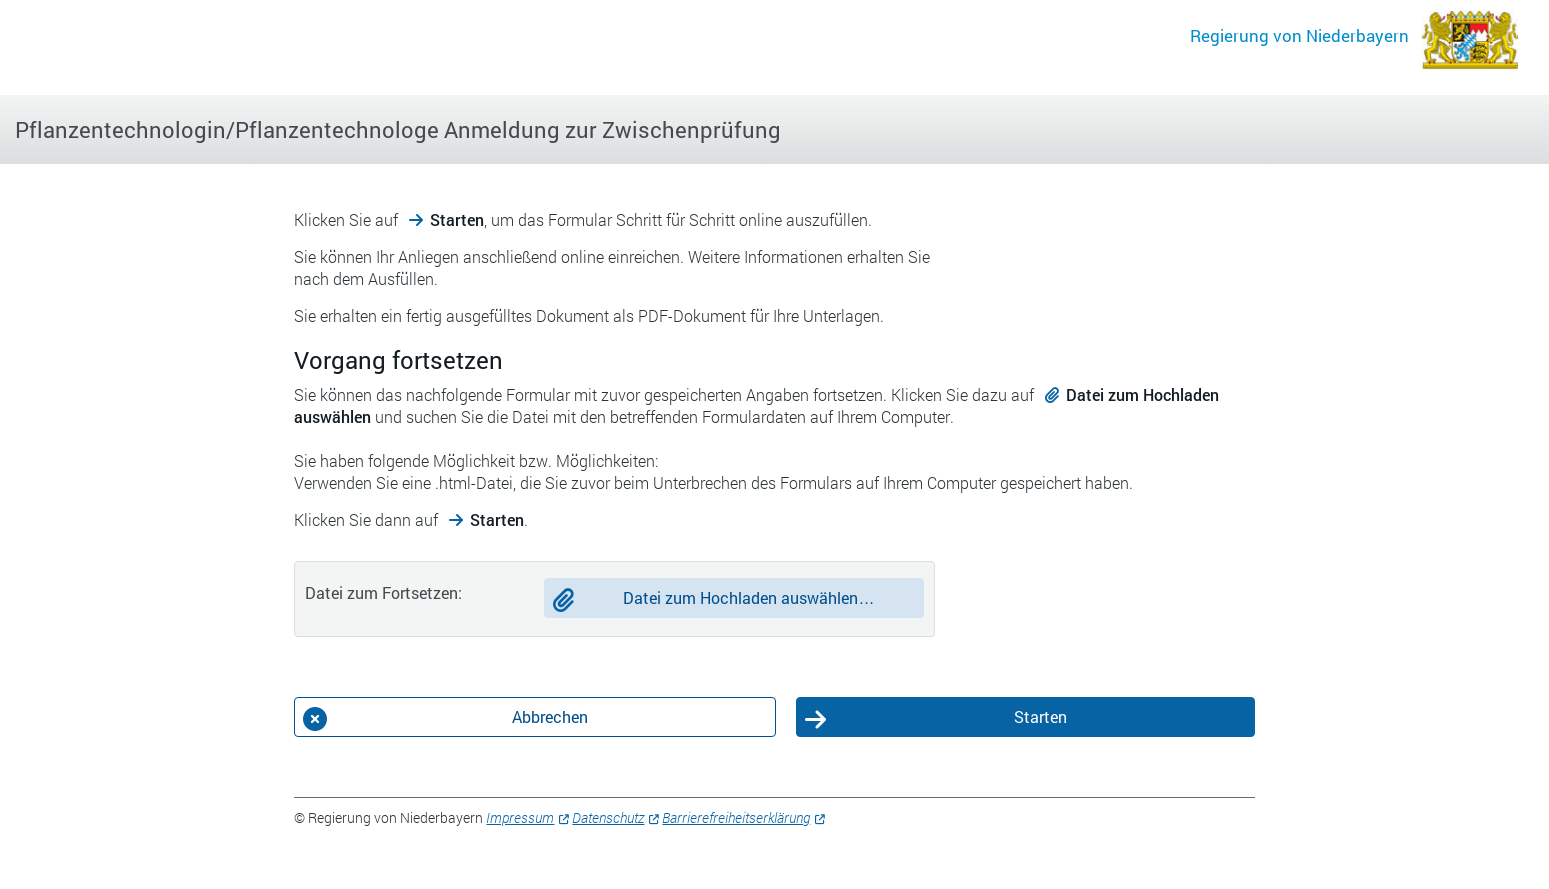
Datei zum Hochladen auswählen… (748, 597)
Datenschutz (608, 817)
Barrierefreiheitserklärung (736, 817)
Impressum (520, 817)
